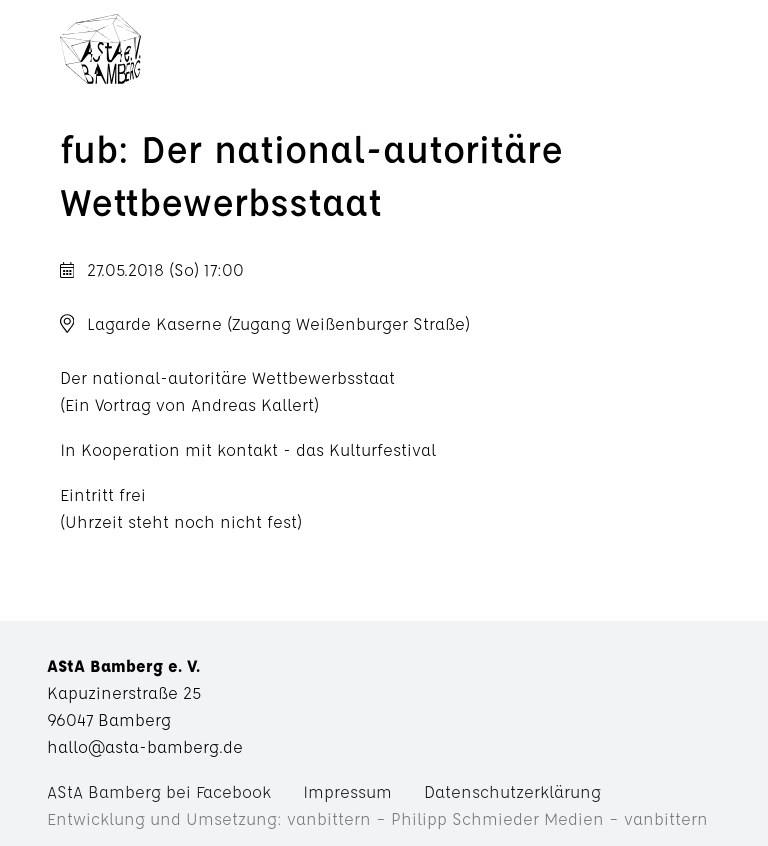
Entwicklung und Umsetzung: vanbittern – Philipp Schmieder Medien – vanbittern (377, 818)
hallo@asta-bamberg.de (145, 746)
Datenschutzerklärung (512, 791)
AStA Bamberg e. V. (100, 54)
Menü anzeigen (422, 54)
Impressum (347, 791)
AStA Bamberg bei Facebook (159, 791)
